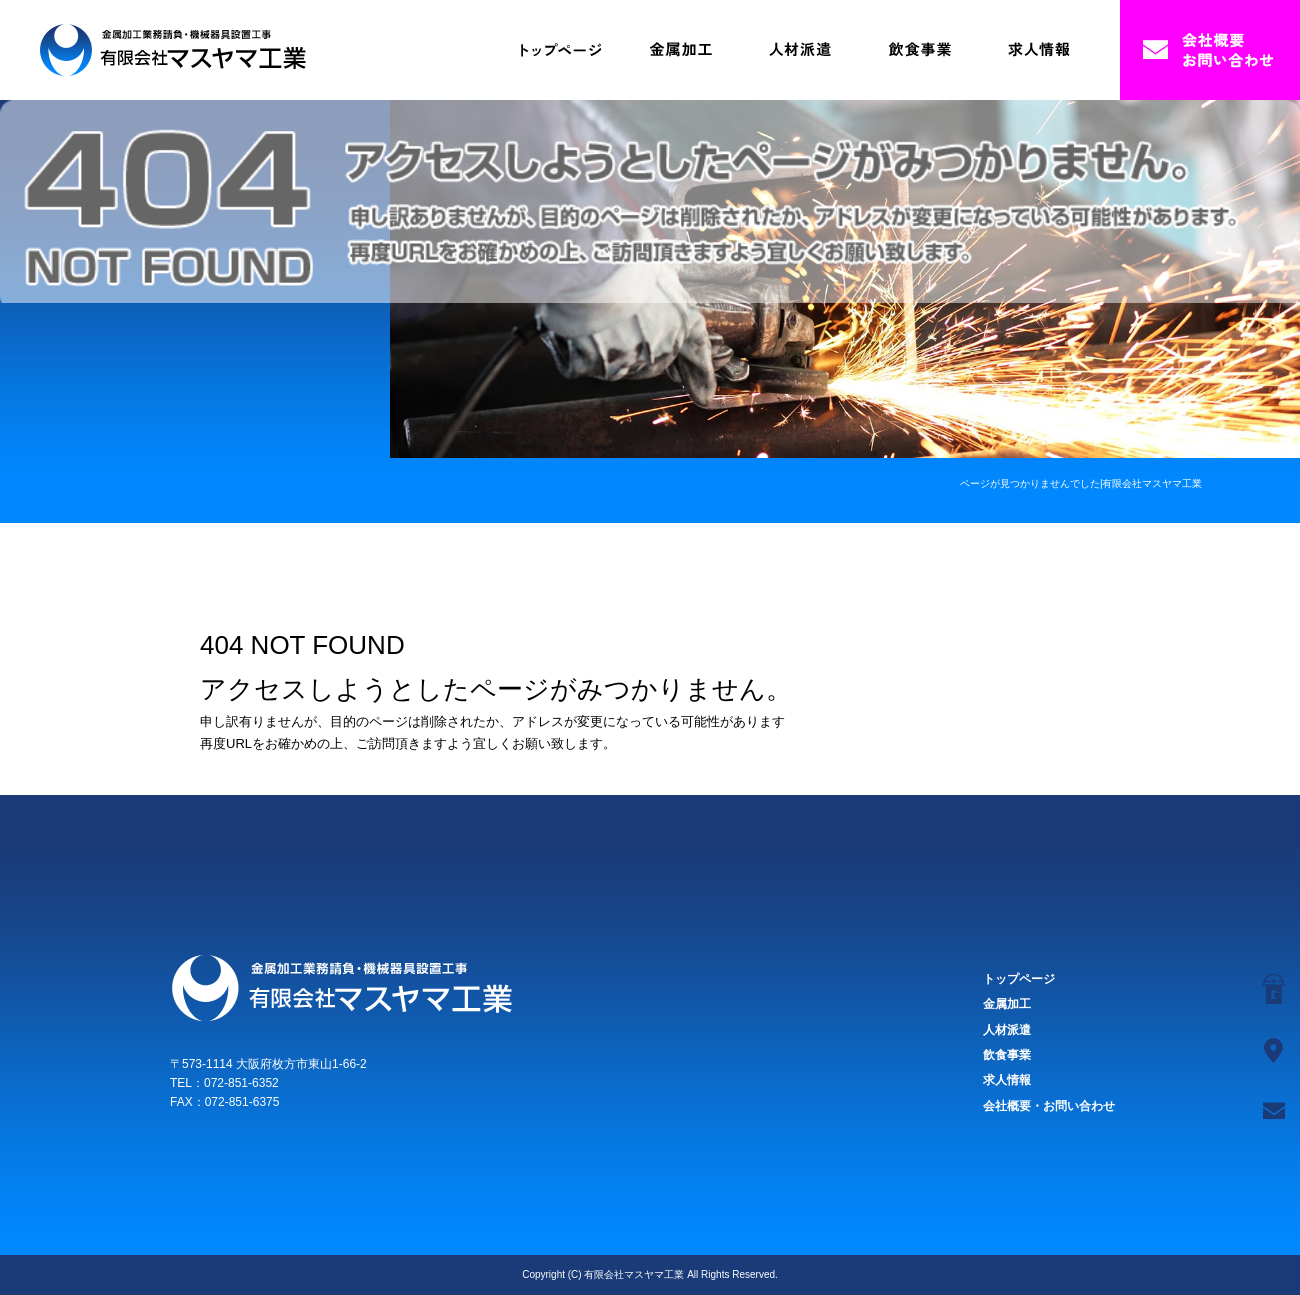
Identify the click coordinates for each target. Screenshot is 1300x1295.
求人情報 (1040, 50)
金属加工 (680, 50)
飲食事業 (920, 50)
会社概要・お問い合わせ (1210, 50)
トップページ (560, 50)
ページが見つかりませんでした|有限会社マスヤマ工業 (1081, 483)
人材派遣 (800, 50)
